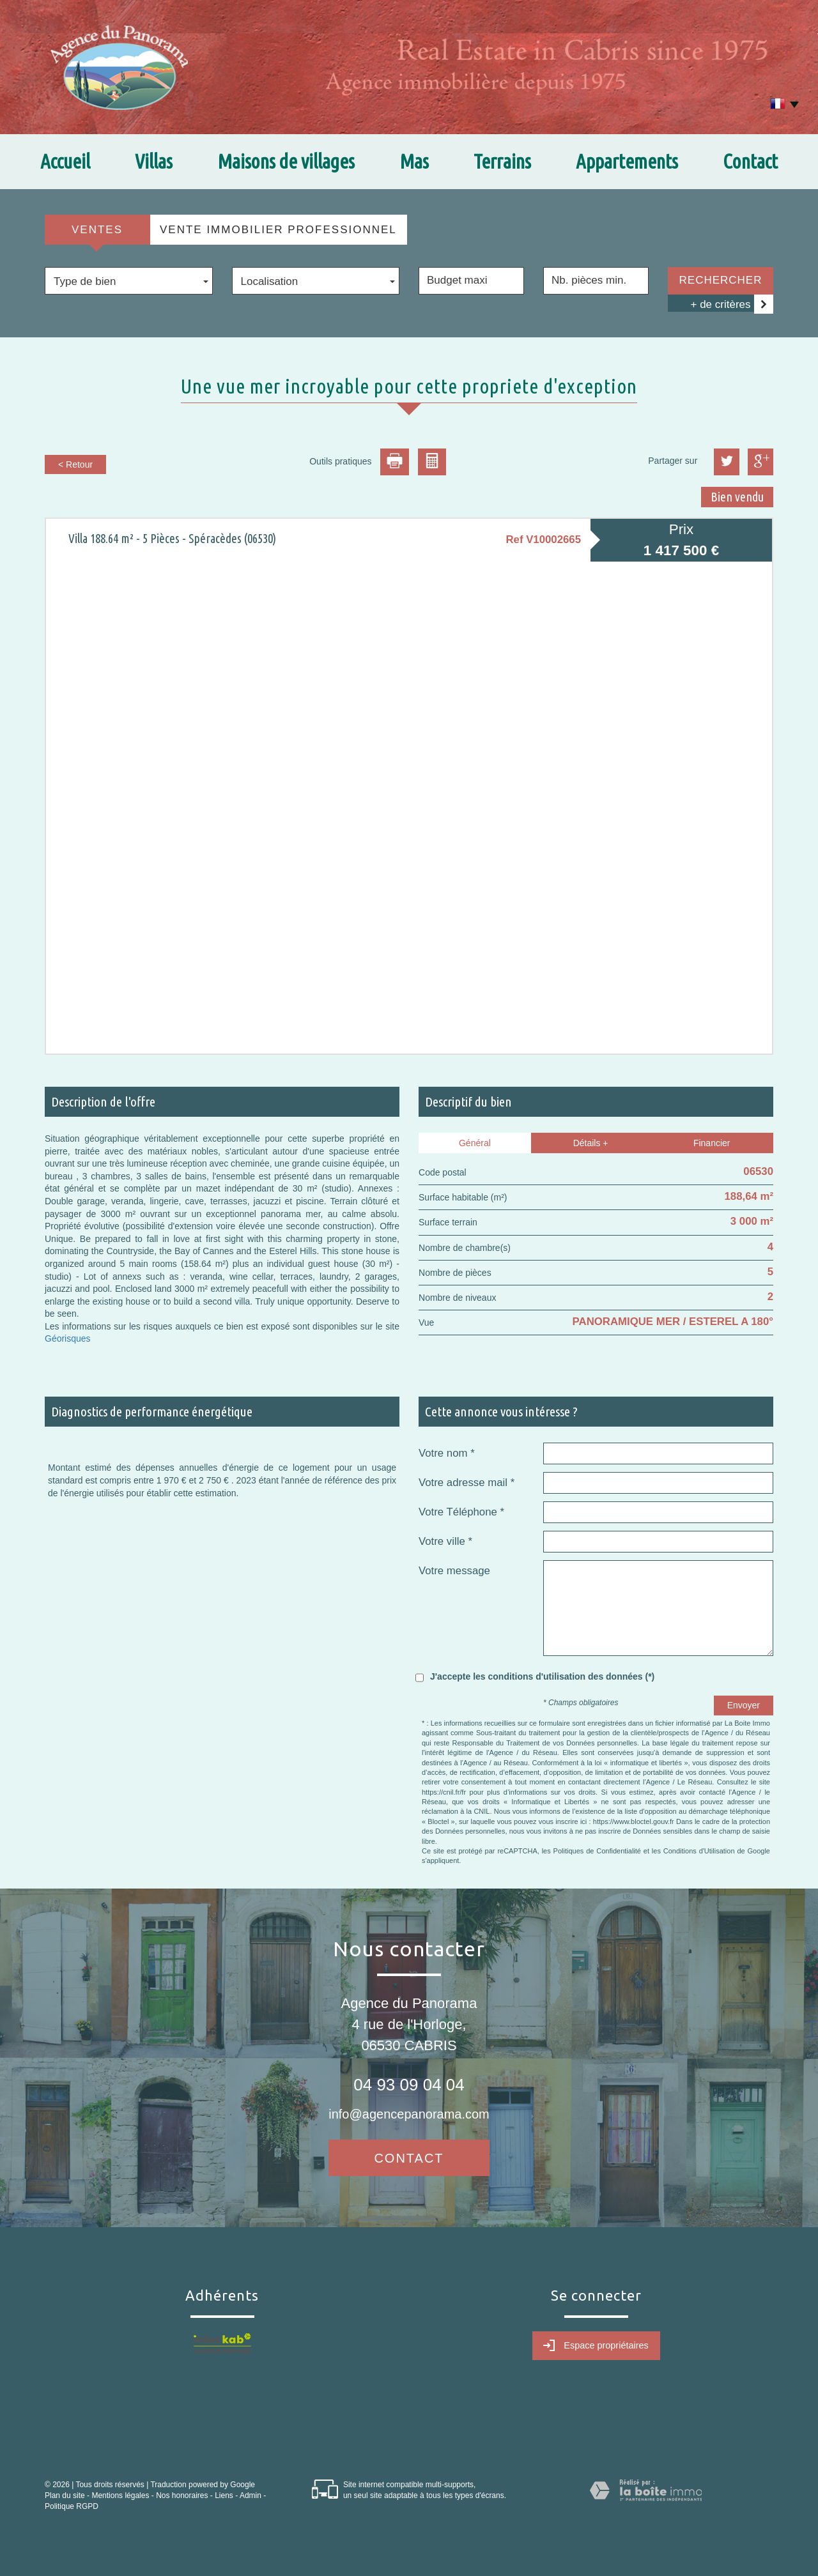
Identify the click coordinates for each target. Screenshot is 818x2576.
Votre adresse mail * (466, 1482)
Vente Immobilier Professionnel (278, 230)
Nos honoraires (182, 2495)
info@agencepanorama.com (409, 2114)
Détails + (590, 1143)
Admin (250, 2495)
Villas (154, 161)
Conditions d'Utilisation (699, 1851)
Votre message (454, 1571)
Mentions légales (120, 2495)
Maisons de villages (286, 161)
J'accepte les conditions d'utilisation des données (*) (542, 1676)
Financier (711, 1143)
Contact (750, 161)
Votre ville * (445, 1541)
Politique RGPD (71, 2506)
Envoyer (743, 1705)
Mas (414, 161)
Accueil (65, 161)
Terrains (502, 161)
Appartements (627, 161)
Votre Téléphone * (461, 1512)
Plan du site (65, 2495)
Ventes (97, 230)
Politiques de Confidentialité (597, 1851)
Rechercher (720, 280)
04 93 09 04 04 (409, 2084)
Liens (224, 2495)
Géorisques (68, 1338)
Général (475, 1143)
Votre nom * (447, 1453)
